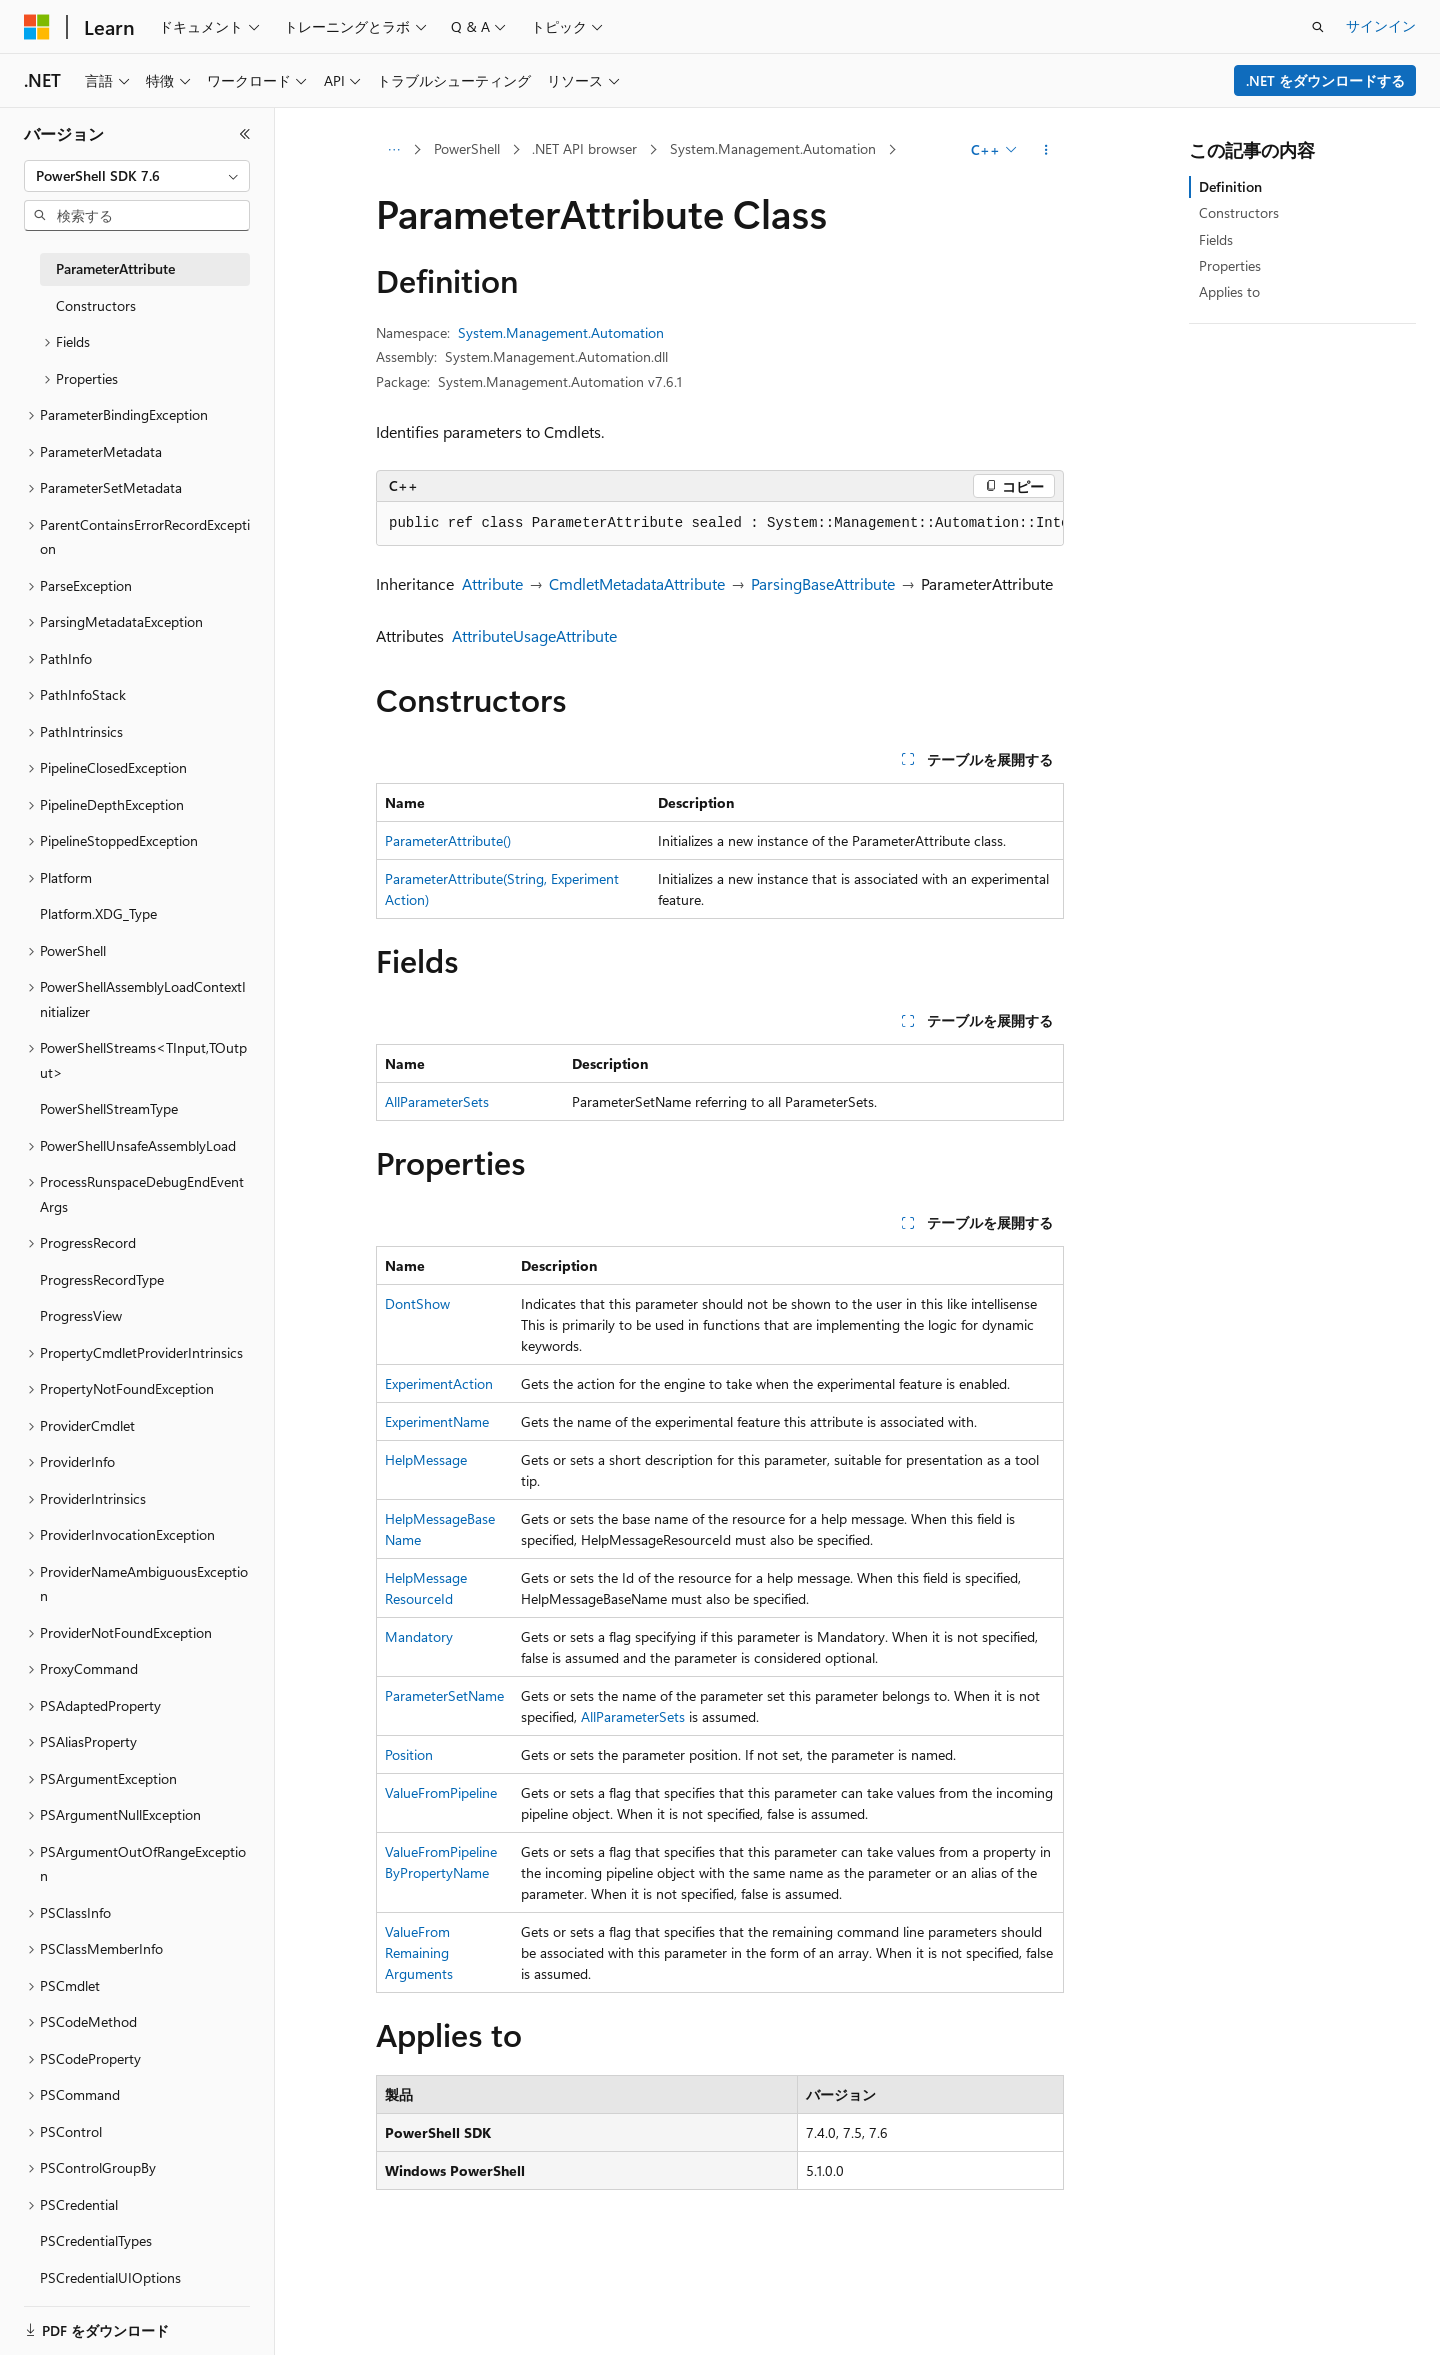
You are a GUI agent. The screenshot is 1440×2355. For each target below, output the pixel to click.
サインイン (1381, 25)
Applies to (1229, 291)
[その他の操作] (1046, 150)
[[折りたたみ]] (245, 134)
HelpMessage (426, 1459)
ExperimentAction (439, 1383)
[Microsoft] (37, 27)
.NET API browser (584, 148)
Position (409, 1754)
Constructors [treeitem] (96, 305)
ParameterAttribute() (448, 840)
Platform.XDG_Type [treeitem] (98, 913)
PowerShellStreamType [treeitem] (109, 1108)
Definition (1230, 186)
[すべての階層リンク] (393, 150)
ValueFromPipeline (441, 1792)
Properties (1230, 265)
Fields (1216, 239)
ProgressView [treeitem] (81, 1315)
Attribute (492, 583)
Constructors (1239, 212)
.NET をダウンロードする (1325, 80)
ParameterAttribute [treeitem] (115, 268)
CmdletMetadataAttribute (637, 583)
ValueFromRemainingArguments (419, 1952)
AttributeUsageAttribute (534, 635)
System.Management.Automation (773, 148)
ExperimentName (437, 1421)
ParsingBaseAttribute (823, 583)
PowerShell (467, 148)
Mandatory (419, 1636)
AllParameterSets (437, 1101)
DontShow (417, 1303)
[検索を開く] (1318, 27)
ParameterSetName (444, 1695)
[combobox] (137, 176)
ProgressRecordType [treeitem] (102, 1279)
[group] (720, 524)
